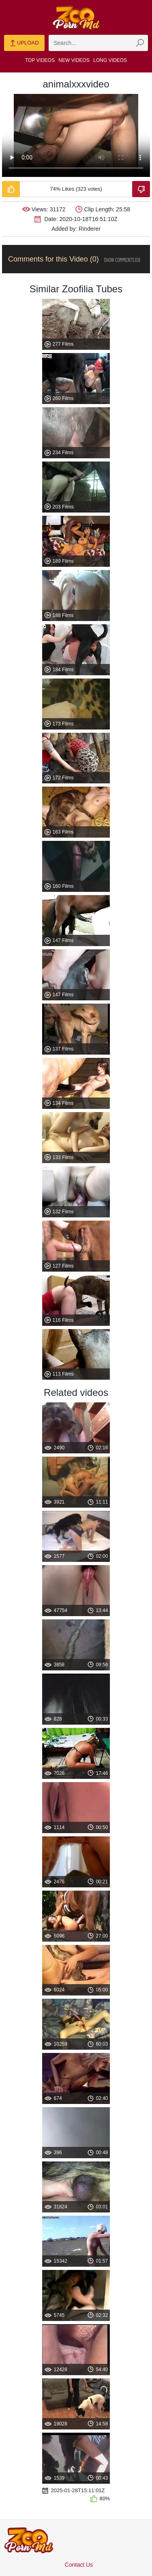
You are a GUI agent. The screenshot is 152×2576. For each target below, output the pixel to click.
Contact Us (79, 2564)
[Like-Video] (11, 189)
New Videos (74, 60)
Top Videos (40, 60)
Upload (24, 43)
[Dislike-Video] (141, 189)
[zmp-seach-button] (140, 43)
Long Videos (110, 60)
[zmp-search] (98, 43)
